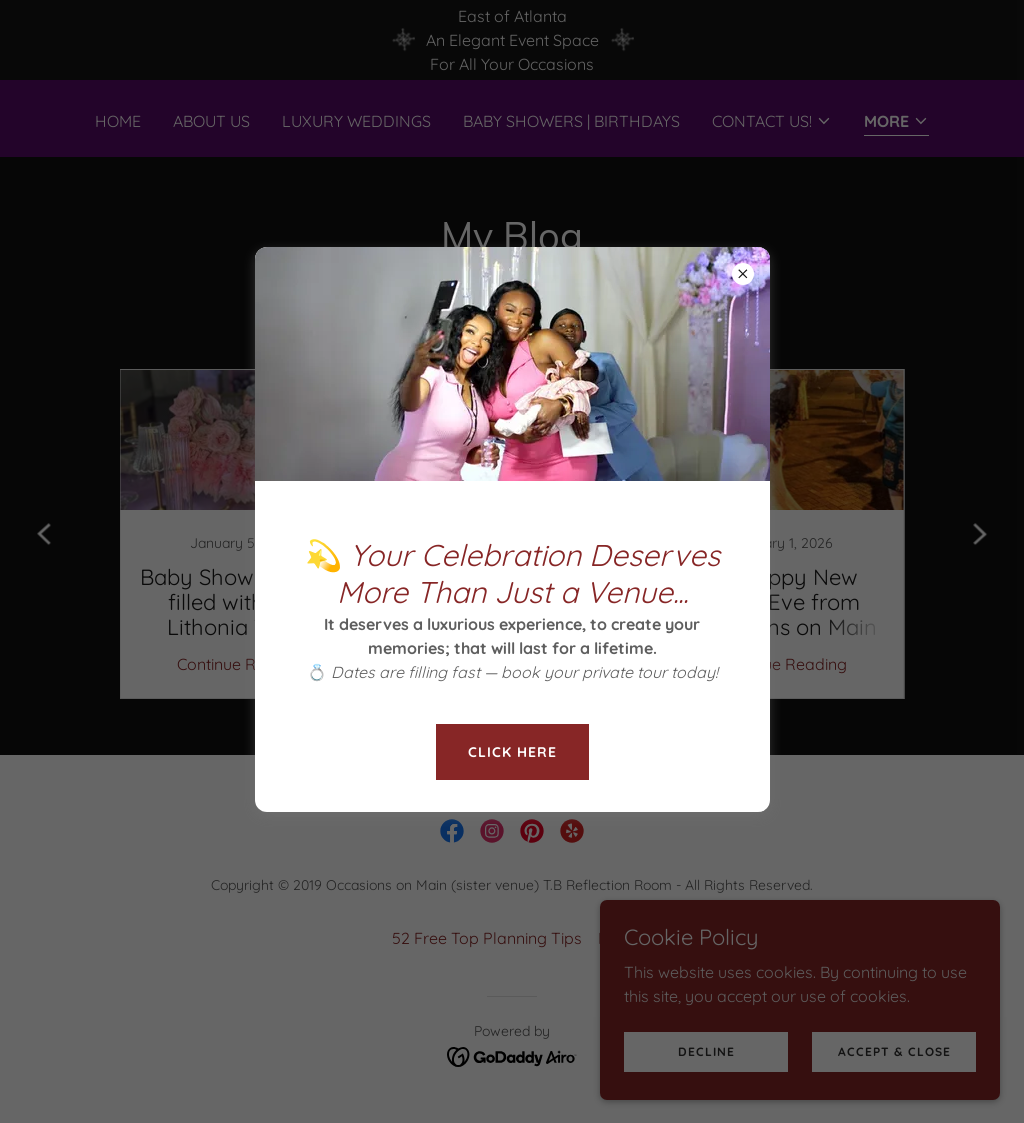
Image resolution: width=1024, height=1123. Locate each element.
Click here (512, 752)
